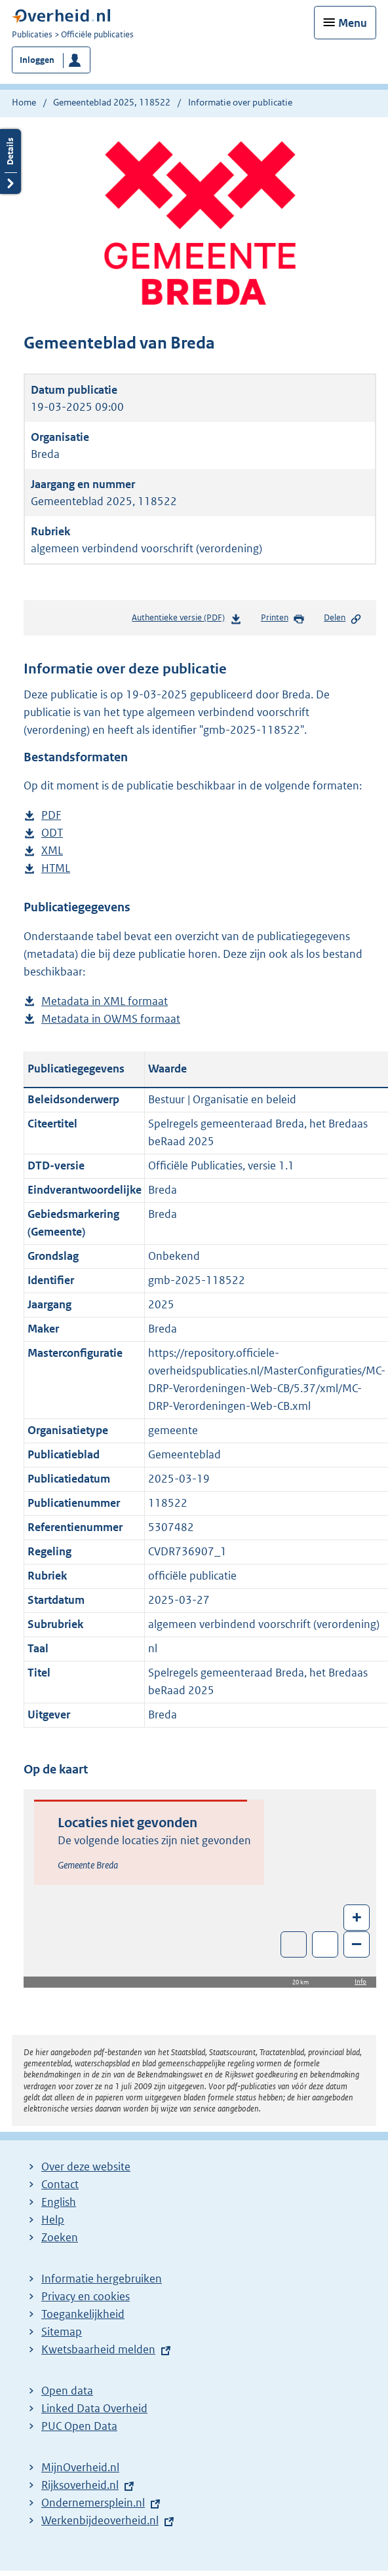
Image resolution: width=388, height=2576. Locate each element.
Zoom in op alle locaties (325, 1945)
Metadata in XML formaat (104, 1001)
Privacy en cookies (85, 2296)
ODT (52, 833)
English (58, 2202)
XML (52, 851)
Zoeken (59, 2237)
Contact (60, 2184)
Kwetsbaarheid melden (98, 2349)
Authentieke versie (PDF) (186, 620)
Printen (283, 618)
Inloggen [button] (37, 60)
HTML (55, 868)
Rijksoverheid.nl (80, 2485)
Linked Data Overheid (94, 2408)
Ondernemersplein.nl (93, 2502)
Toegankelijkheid (83, 2314)
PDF (51, 815)
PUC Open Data (79, 2426)
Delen (343, 618)
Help (52, 2219)
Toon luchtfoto (294, 1944)
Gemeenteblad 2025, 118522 (111, 102)
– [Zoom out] (356, 1943)
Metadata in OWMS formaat (110, 1019)
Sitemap (61, 2331)
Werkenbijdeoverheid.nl (100, 2520)
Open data (67, 2390)
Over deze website (85, 2166)
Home (24, 102)
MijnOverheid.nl (80, 2467)
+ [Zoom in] (356, 1916)
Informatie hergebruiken (101, 2278)
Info (360, 1981)
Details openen (10, 161)
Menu (352, 23)
